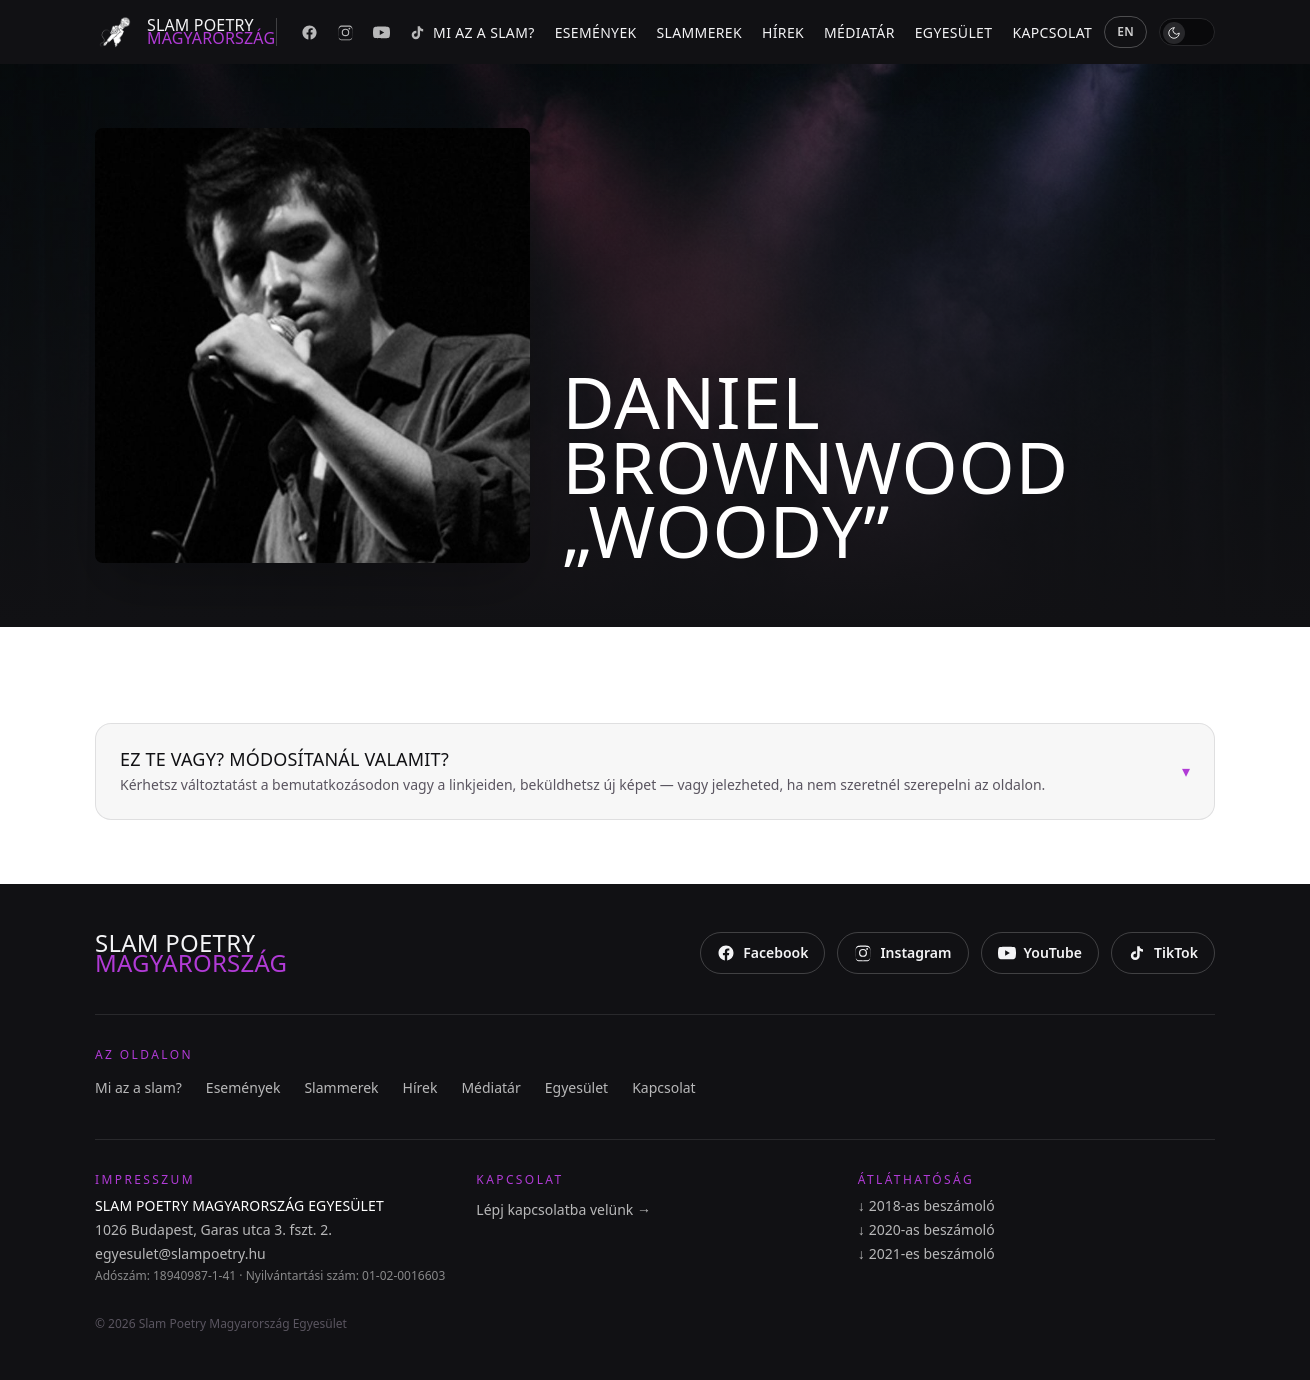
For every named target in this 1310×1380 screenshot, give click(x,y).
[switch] (1187, 32)
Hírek (783, 32)
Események (596, 32)
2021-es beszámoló (926, 1254)
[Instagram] (345, 32)
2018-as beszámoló (926, 1206)
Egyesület (954, 32)
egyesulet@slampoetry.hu (180, 1253)
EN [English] (1125, 31)
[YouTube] (381, 32)
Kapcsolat (1052, 32)
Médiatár (859, 32)
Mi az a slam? (484, 32)
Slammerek (699, 32)
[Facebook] (309, 32)
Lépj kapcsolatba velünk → (563, 1209)
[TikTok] (417, 32)
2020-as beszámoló (926, 1230)
